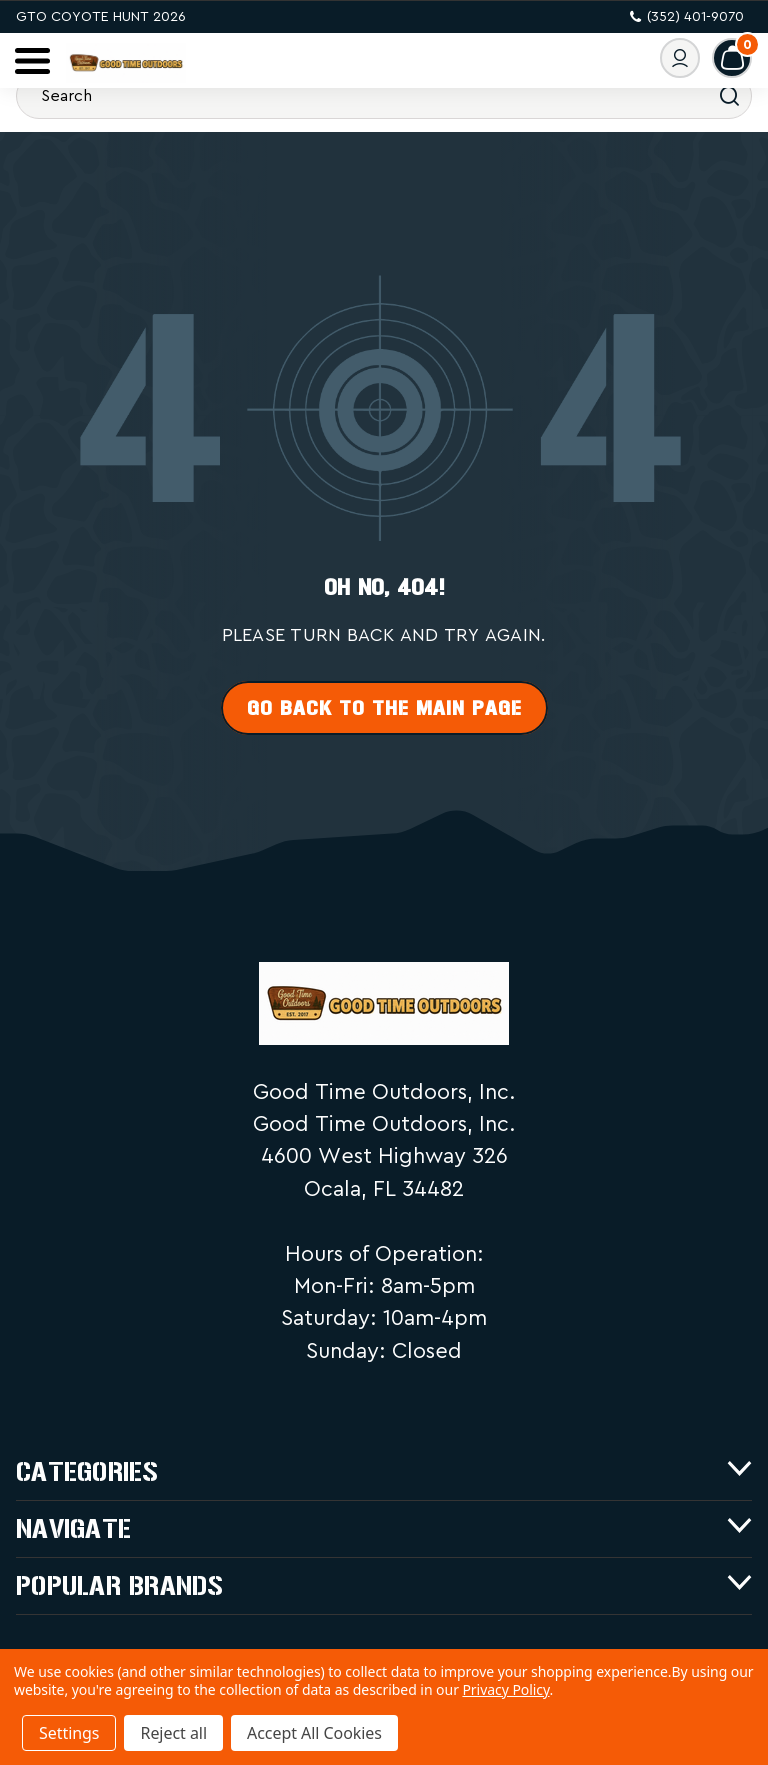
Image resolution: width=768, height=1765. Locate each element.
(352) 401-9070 (687, 17)
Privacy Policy (505, 1689)
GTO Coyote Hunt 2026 (101, 17)
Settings (69, 1733)
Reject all (173, 1733)
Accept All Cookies (314, 1733)
